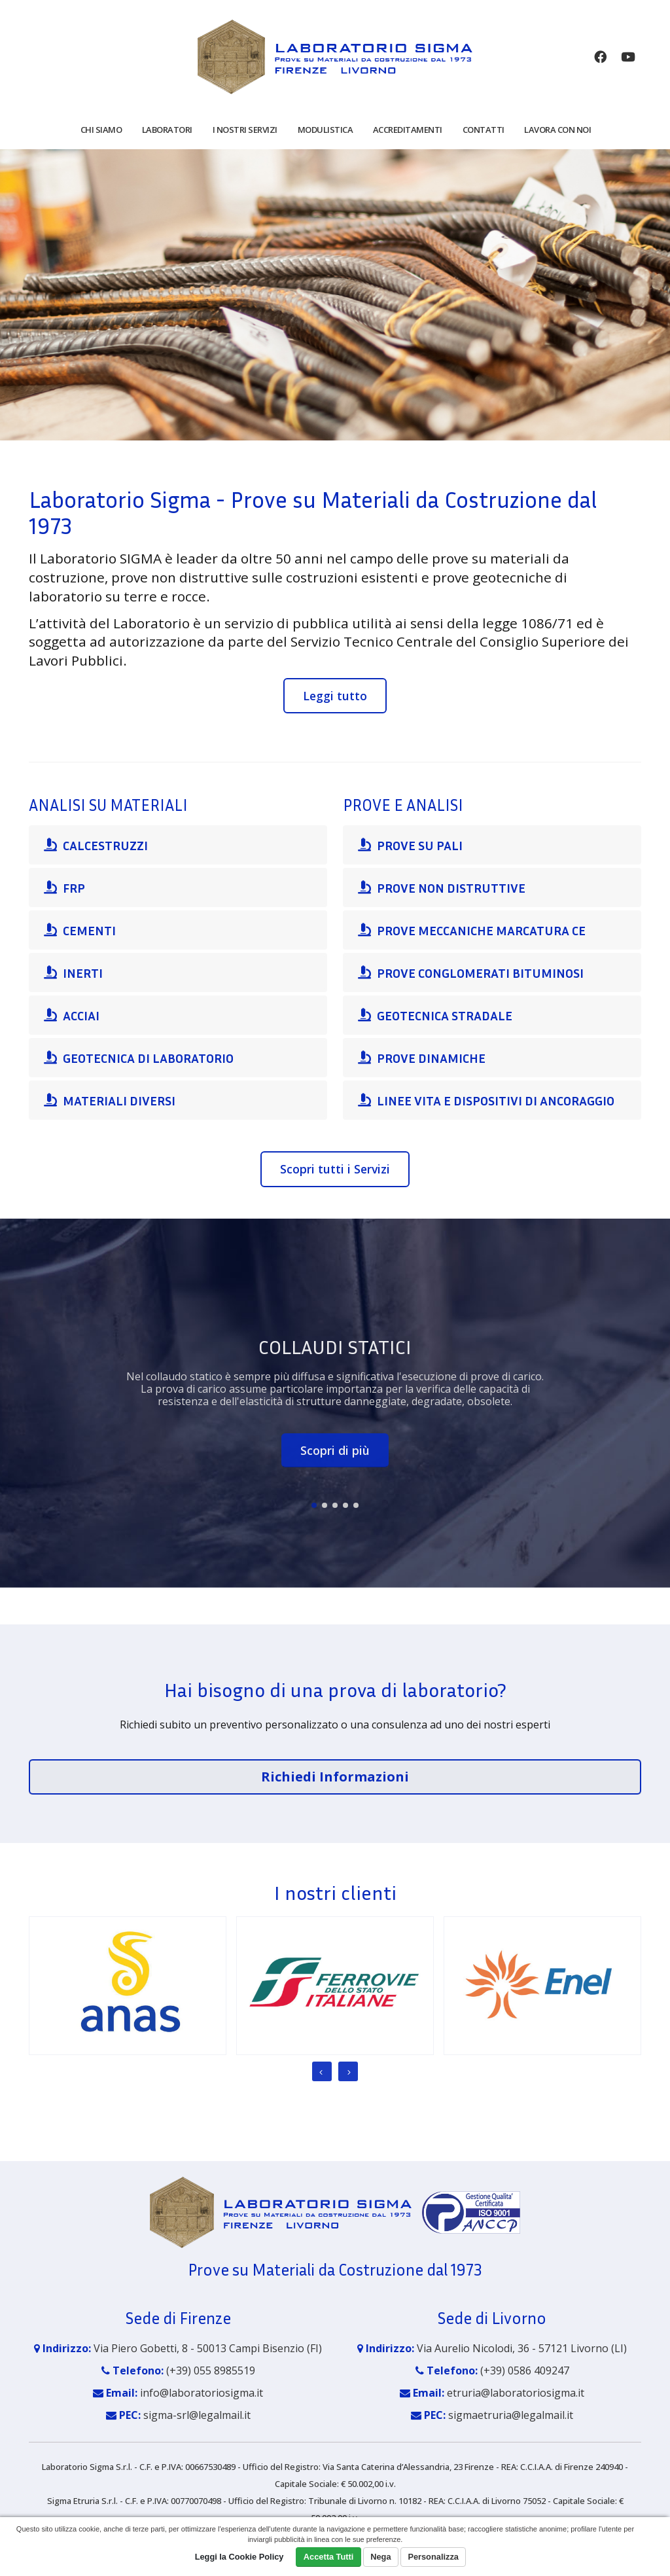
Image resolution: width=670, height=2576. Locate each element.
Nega (380, 2557)
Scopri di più (335, 1450)
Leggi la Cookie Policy (239, 2557)
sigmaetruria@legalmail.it (510, 2415)
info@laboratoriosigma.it (201, 2393)
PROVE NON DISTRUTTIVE (441, 887)
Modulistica (325, 129)
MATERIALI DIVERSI (109, 1100)
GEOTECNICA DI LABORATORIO (139, 1057)
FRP (64, 887)
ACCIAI (71, 1015)
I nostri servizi (245, 129)
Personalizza (433, 2557)
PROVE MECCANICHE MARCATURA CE (472, 930)
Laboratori (167, 129)
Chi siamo (101, 129)
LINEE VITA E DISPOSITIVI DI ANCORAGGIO (486, 1100)
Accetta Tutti (329, 2557)
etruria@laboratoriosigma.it (515, 2393)
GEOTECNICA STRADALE (435, 1015)
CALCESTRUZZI (96, 845)
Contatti (483, 129)
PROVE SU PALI (410, 845)
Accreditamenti (407, 129)
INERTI (73, 972)
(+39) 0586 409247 (524, 2370)
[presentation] (322, 2071)
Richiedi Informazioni (335, 1776)
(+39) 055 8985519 (210, 2370)
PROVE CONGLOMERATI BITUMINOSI (471, 972)
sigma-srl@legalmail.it (197, 2415)
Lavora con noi (557, 129)
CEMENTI (80, 930)
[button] (314, 1505)
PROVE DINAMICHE (421, 1057)
